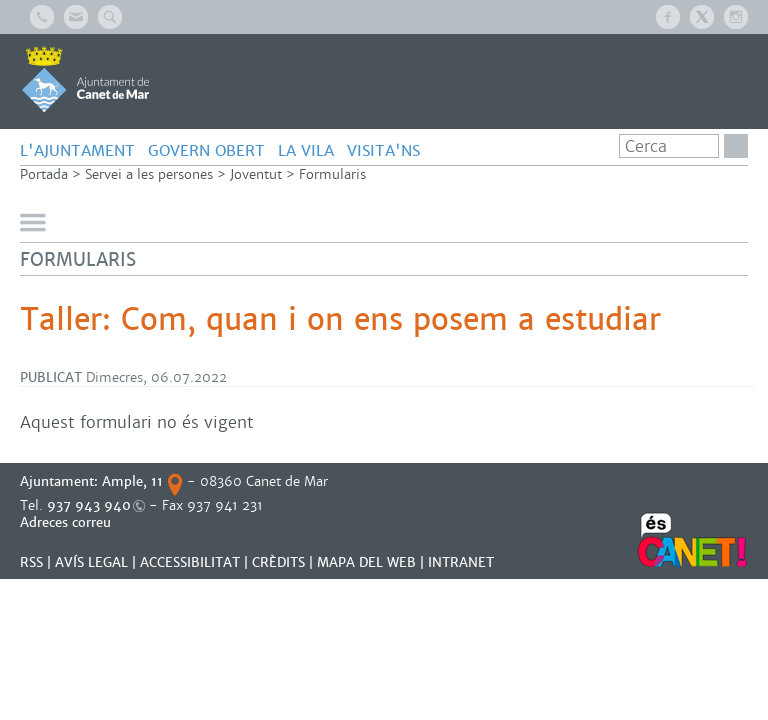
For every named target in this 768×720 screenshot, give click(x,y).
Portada (44, 174)
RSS (31, 562)
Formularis (332, 174)
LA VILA (306, 150)
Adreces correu (67, 522)
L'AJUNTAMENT (77, 150)
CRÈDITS (278, 562)
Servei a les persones (149, 174)
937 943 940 (89, 505)
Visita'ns (383, 150)
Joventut (256, 174)
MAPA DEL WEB (366, 562)
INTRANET (461, 562)
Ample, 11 (132, 481)
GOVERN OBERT (206, 150)
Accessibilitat (190, 562)
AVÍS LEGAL (91, 562)
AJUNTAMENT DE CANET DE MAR (85, 79)
